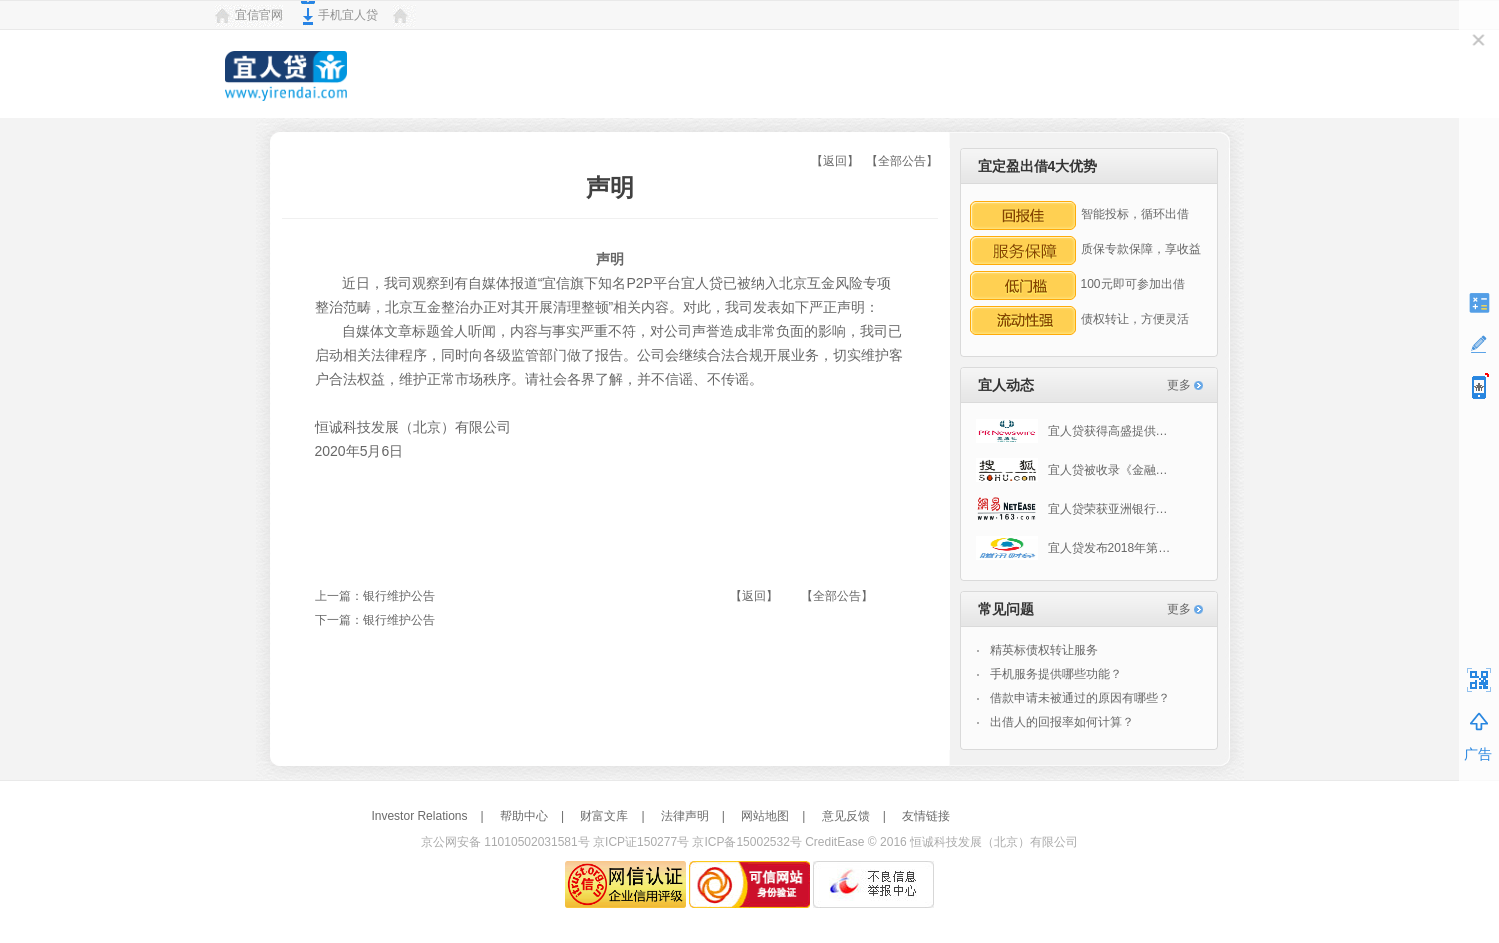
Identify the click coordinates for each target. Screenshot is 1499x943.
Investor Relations (419, 816)
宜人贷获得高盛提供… (1072, 431)
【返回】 (835, 161)
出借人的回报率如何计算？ (1062, 722)
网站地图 (765, 816)
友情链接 (926, 816)
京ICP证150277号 (641, 842)
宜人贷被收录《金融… (1072, 470)
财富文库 (604, 816)
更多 (1179, 385)
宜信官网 (259, 15)
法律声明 (685, 816)
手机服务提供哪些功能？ (1056, 674)
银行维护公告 (399, 596)
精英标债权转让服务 (1044, 650)
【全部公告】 (902, 161)
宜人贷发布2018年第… (1073, 548)
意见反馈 (846, 816)
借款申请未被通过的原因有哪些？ (1080, 698)
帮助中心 (524, 816)
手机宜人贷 (348, 15)
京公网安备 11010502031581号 (505, 842)
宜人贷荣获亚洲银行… (1072, 509)
